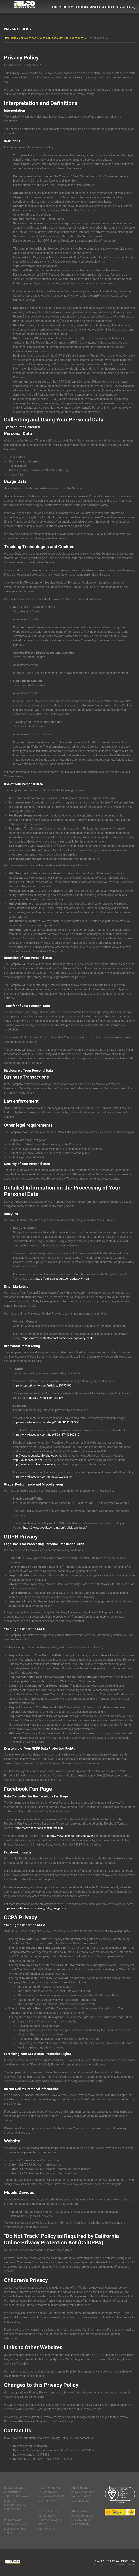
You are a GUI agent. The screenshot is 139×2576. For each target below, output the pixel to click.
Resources (108, 7)
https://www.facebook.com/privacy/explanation (43, 1476)
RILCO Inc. (99, 2561)
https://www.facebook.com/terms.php (39, 1828)
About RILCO (59, 7)
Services (95, 7)
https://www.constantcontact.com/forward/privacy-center (58, 1338)
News (71, 7)
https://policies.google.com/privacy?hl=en (62, 1278)
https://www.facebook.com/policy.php (71, 1836)
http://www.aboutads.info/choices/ (35, 1455)
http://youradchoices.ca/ (28, 1460)
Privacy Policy (128, 2561)
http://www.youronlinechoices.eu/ (34, 1464)
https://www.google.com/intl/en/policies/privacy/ (55, 1527)
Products (82, 7)
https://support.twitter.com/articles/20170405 (42, 1385)
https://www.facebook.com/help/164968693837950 (46, 1422)
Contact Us (123, 7)
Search (133, 7)
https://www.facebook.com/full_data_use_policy (35, 1908)
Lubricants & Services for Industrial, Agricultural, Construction (46, 38)
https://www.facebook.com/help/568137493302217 (46, 1434)
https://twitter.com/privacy (46, 1398)
